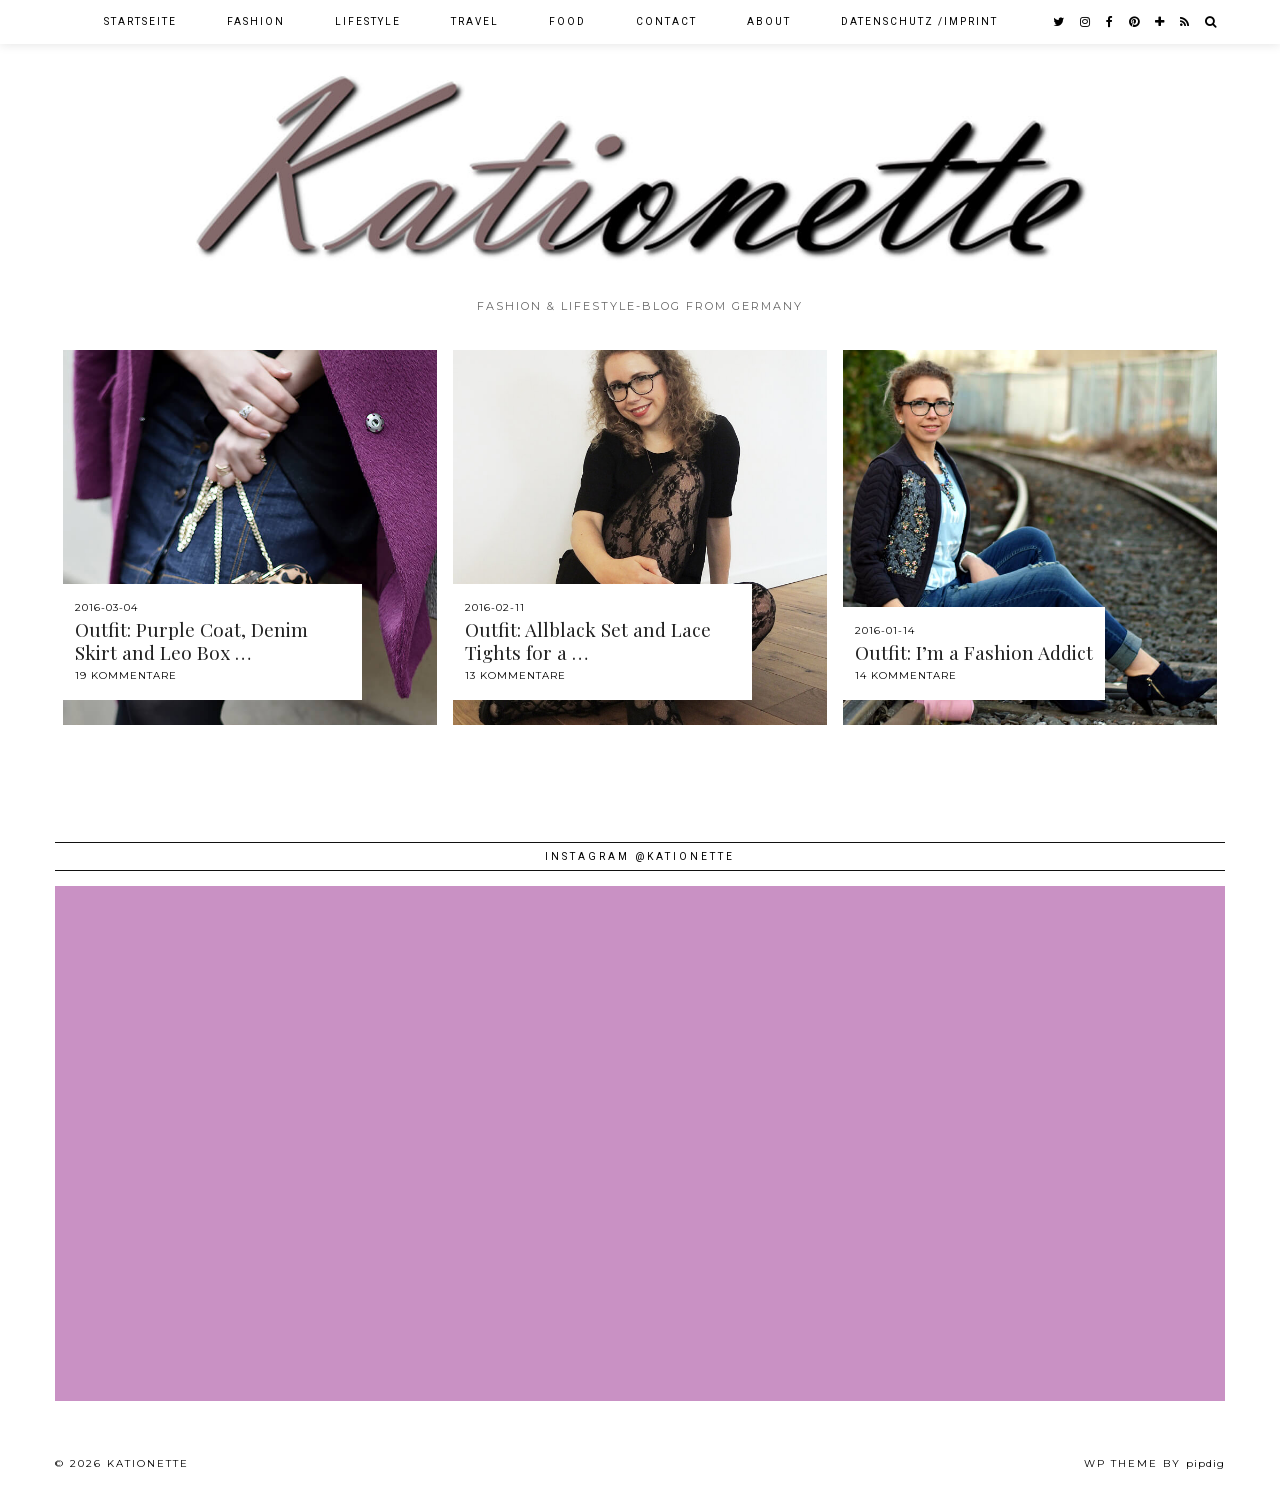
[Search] (1211, 22)
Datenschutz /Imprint (919, 21)
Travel (475, 21)
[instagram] (1086, 22)
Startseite (140, 21)
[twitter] (1059, 22)
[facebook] (1110, 22)
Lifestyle (368, 21)
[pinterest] (1135, 22)
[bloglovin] (1160, 22)
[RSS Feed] (1185, 22)
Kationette (148, 1463)
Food (567, 21)
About (769, 21)
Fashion (256, 21)
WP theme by (1154, 1463)
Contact (666, 21)
